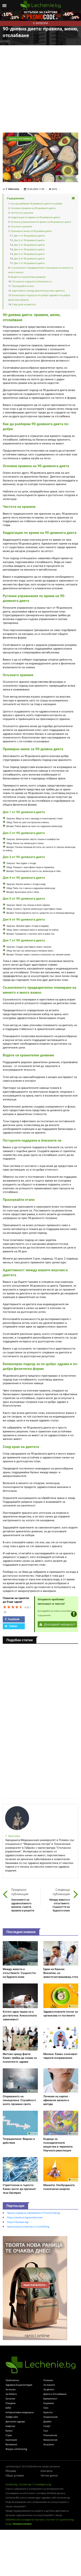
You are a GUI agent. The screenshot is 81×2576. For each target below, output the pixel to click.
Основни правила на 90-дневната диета (33, 208)
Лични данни (49, 2475)
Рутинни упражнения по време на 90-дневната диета (41, 221)
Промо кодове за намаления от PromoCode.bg (33, 2212)
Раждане (10, 2403)
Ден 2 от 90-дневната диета (29, 240)
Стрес (9, 2435)
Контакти (46, 2471)
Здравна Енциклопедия (19, 2384)
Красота (48, 2412)
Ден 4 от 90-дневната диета (29, 249)
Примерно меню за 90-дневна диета (31, 231)
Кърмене (48, 2403)
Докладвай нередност (57, 1624)
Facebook (12, 1619)
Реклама (11, 2471)
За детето (48, 2389)
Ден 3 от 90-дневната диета (29, 244)
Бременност (50, 2398)
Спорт (46, 2426)
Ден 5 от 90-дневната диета (29, 254)
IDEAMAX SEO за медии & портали (25, 2519)
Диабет (47, 2421)
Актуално (48, 2444)
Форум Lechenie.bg (16, 2449)
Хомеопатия (50, 2417)
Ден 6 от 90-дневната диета (29, 258)
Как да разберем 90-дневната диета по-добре (36, 203)
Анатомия (11, 2439)
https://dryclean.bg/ (18, 2222)
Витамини (11, 2444)
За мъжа (10, 2389)
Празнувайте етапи (23, 286)
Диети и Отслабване (54, 2394)
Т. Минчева (12, 189)
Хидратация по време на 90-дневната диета (35, 217)
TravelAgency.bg (42, 2484)
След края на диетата (24, 304)
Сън (45, 2430)
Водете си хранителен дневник (28, 276)
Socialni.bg (25, 2484)
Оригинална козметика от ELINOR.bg (28, 2226)
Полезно (48, 2380)
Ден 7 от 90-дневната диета (29, 263)
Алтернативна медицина (20, 2412)
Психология (50, 2435)
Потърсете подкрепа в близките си (32, 281)
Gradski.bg (11, 2484)
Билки (9, 2430)
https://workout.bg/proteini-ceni (25, 2217)
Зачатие (10, 2398)
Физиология (50, 2439)
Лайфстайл (12, 2417)
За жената (49, 2384)
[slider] (13, 1607)
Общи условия (15, 2475)
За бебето (11, 2394)
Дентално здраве (15, 2421)
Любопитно (12, 2380)
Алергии (10, 2426)
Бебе (8, 2407)
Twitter (11, 1626)
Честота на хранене (22, 212)
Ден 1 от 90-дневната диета (29, 235)
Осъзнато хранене (21, 226)
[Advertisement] (39, 92)
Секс (45, 2407)
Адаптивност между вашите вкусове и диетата (38, 290)
